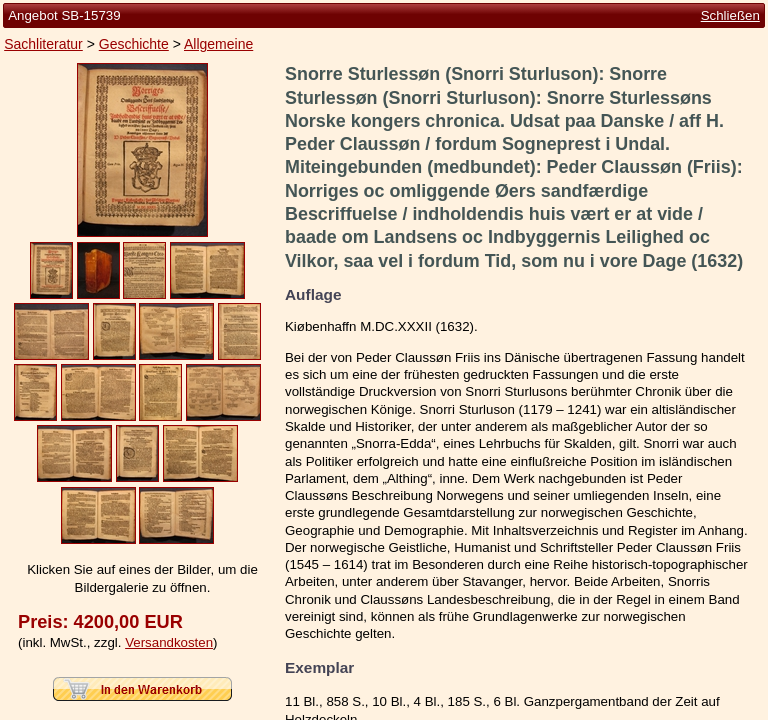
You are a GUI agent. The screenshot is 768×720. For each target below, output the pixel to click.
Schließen (730, 15)
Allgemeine (218, 44)
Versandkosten (169, 642)
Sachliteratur (43, 44)
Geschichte (134, 44)
